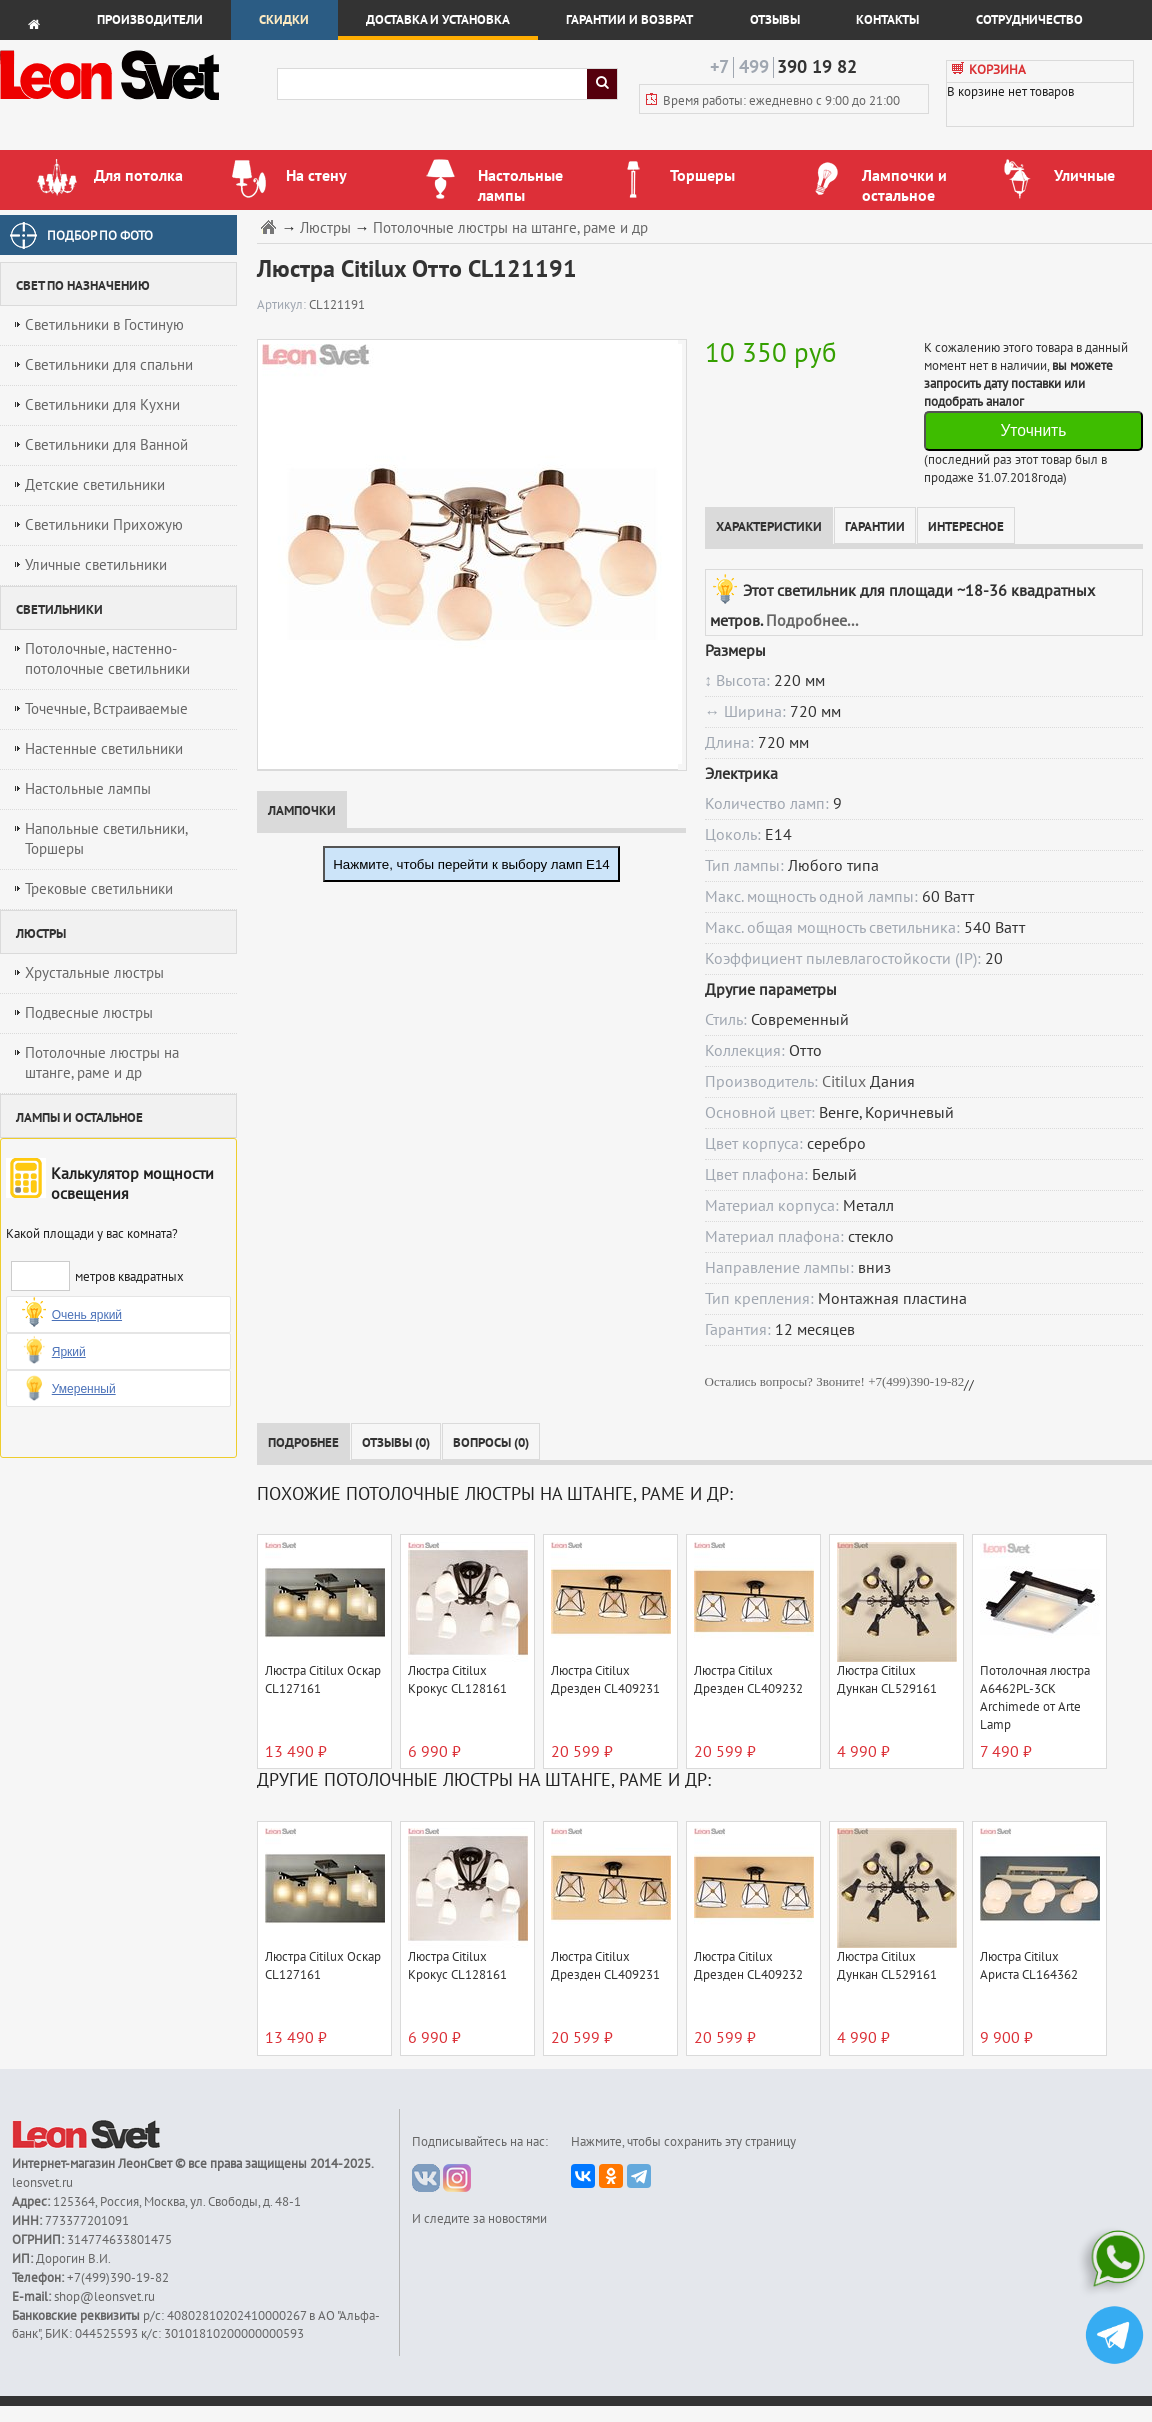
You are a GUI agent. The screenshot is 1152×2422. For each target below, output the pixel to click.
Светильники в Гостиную (104, 325)
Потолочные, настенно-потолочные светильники (107, 659)
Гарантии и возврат (629, 20)
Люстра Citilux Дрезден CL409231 (605, 1680)
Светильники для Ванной (106, 445)
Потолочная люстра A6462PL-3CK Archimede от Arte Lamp (1035, 1698)
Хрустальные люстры (94, 973)
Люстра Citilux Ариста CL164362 (1029, 1966)
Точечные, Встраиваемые (106, 709)
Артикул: (283, 305)
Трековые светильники (99, 889)
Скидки (284, 20)
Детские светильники (95, 485)
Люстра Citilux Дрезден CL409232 (748, 1680)
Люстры (325, 228)
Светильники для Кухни (102, 405)
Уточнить (1033, 430)
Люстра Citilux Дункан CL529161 (887, 1680)
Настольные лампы (88, 789)
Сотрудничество (1029, 20)
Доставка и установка (438, 20)
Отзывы (775, 20)
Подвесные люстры (89, 1013)
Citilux (844, 1082)
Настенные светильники (104, 749)
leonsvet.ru (42, 2183)
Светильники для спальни (109, 365)
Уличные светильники (96, 565)
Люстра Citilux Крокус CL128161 (457, 1680)
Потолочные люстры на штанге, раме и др (102, 1063)
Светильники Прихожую (104, 525)
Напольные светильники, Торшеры (106, 839)
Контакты (887, 20)
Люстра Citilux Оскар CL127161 (323, 1680)
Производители (150, 20)
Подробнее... (812, 621)
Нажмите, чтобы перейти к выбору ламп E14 (471, 864)
